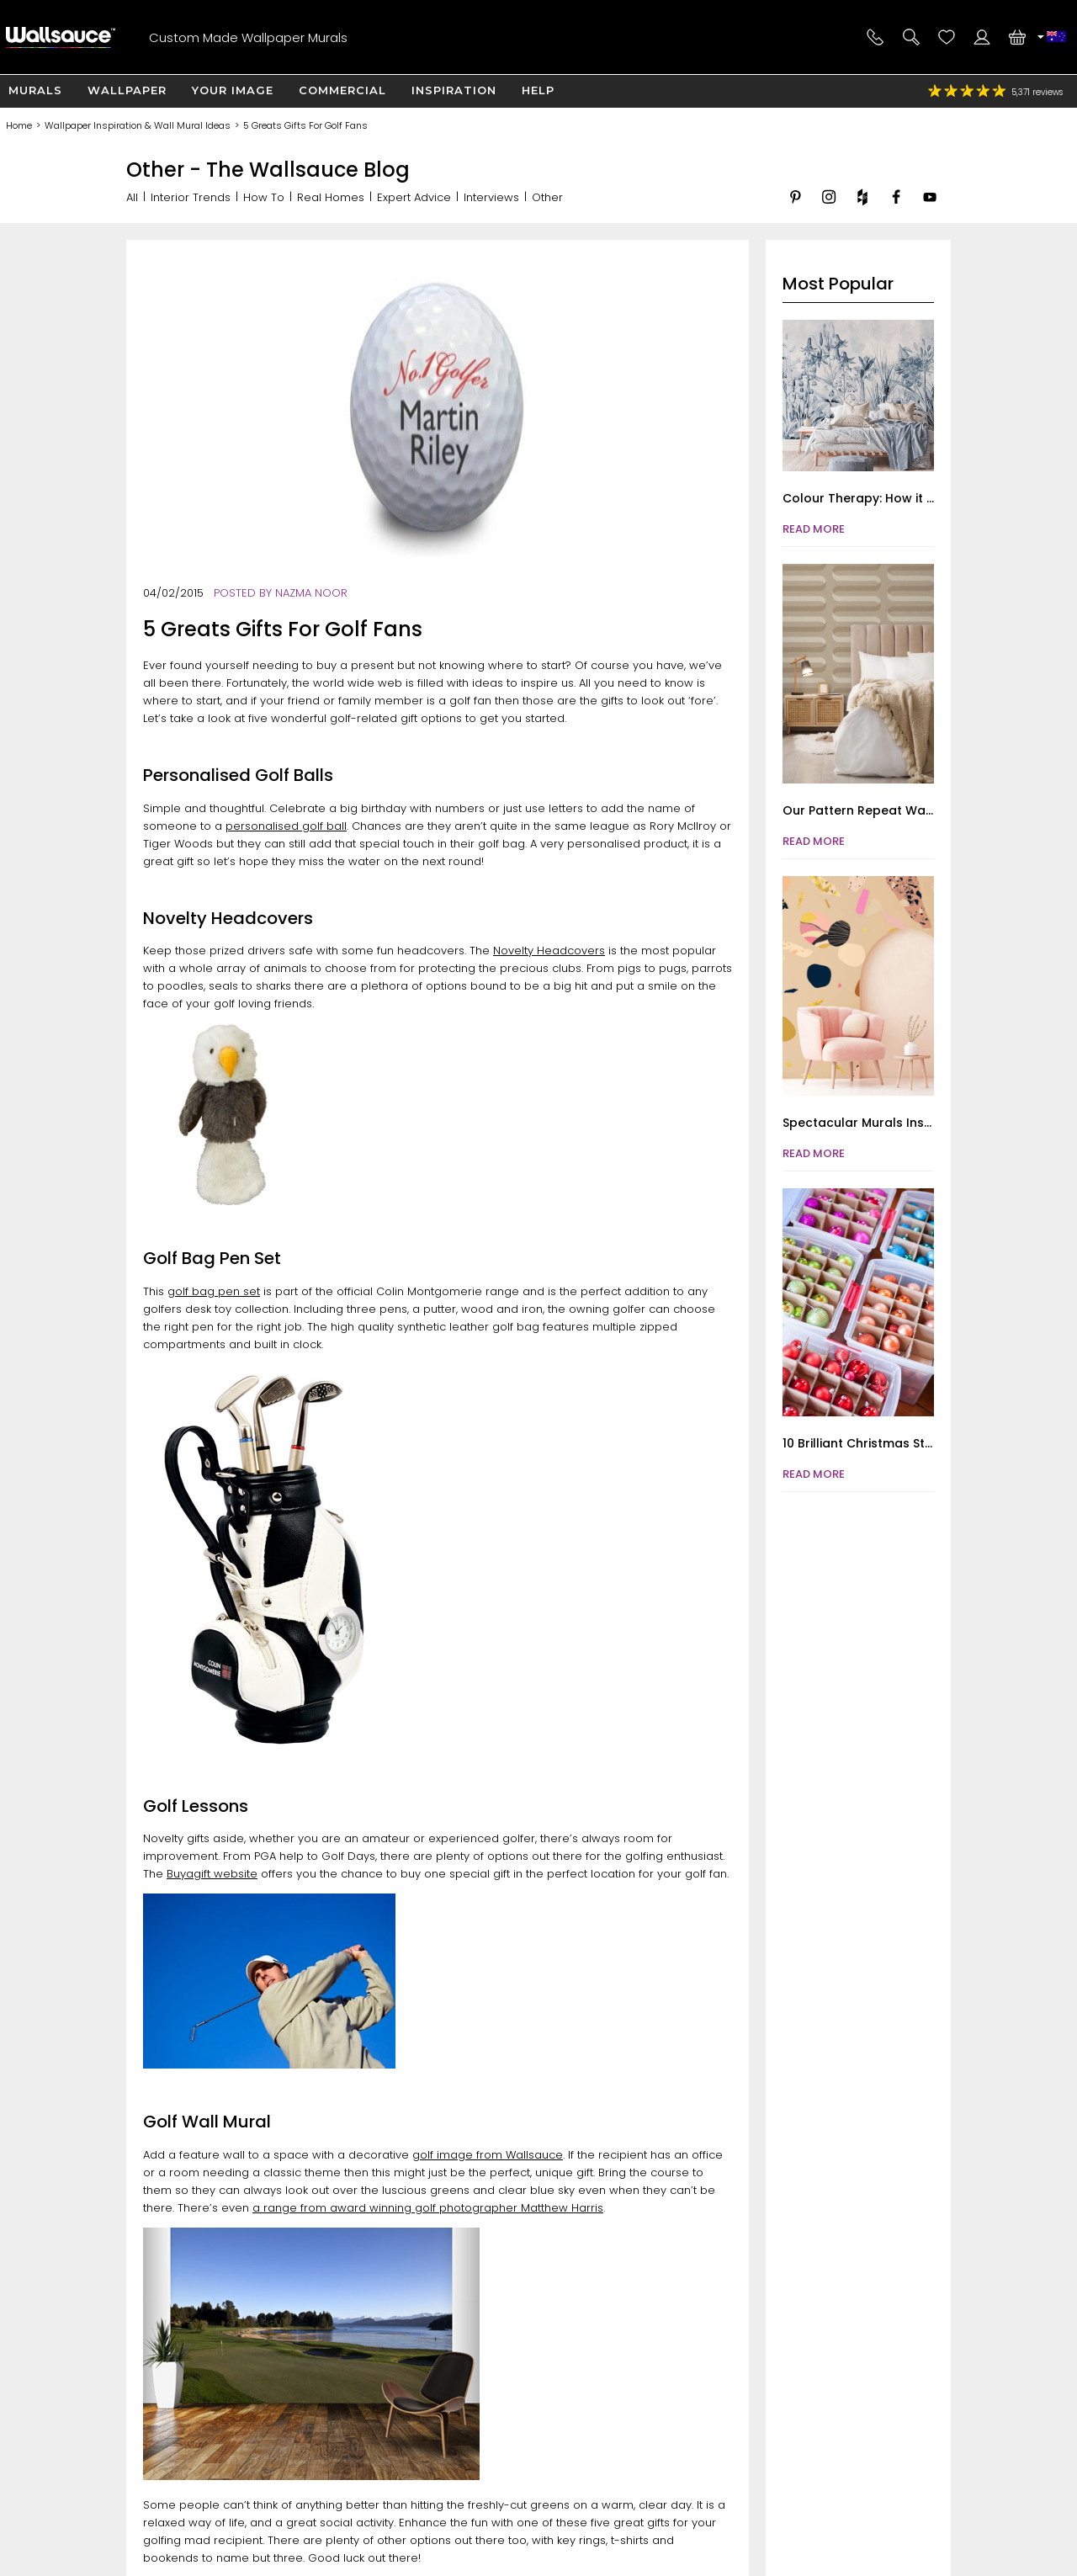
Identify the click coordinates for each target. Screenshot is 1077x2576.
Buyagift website (212, 1874)
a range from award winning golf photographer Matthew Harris (427, 2208)
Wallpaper (127, 90)
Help (538, 90)
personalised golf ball (286, 826)
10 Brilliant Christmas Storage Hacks (893, 1443)
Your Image (232, 90)
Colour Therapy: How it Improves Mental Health (928, 498)
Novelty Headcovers (549, 951)
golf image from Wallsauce (487, 2155)
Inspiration (453, 90)
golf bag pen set (213, 1291)
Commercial (342, 90)
